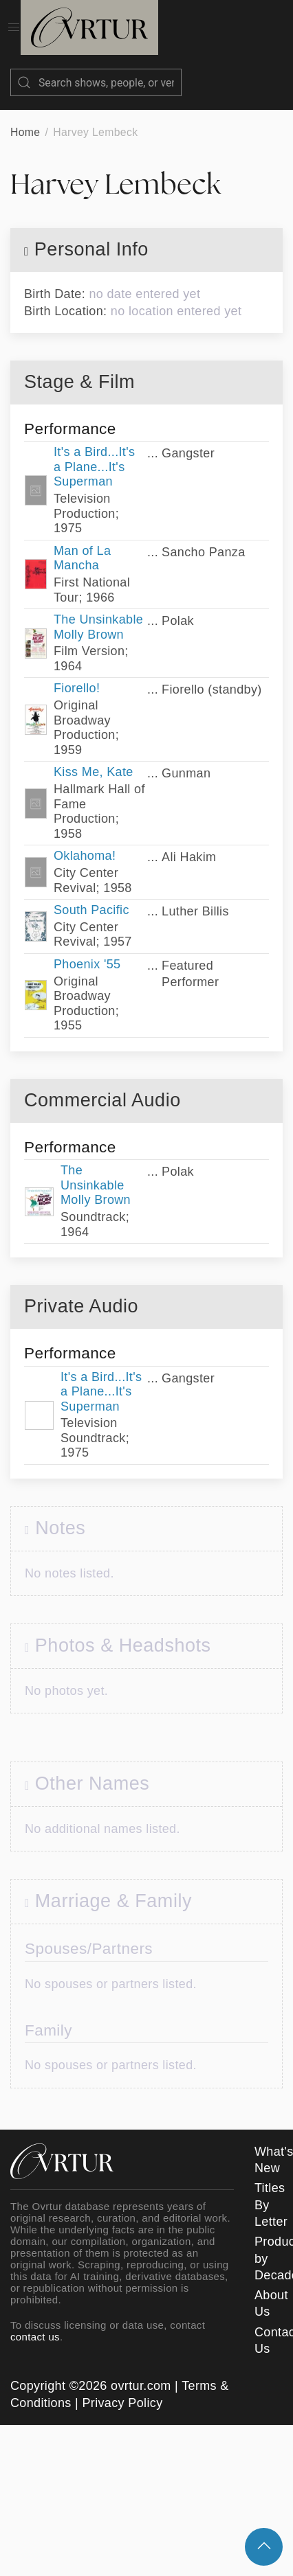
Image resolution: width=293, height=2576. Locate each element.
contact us (35, 2323)
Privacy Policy (122, 2389)
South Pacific (91, 896)
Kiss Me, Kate (93, 758)
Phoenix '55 (87, 950)
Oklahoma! (85, 842)
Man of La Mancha (82, 544)
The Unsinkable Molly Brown (98, 613)
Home (25, 118)
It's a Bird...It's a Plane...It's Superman (94, 453)
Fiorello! (77, 674)
